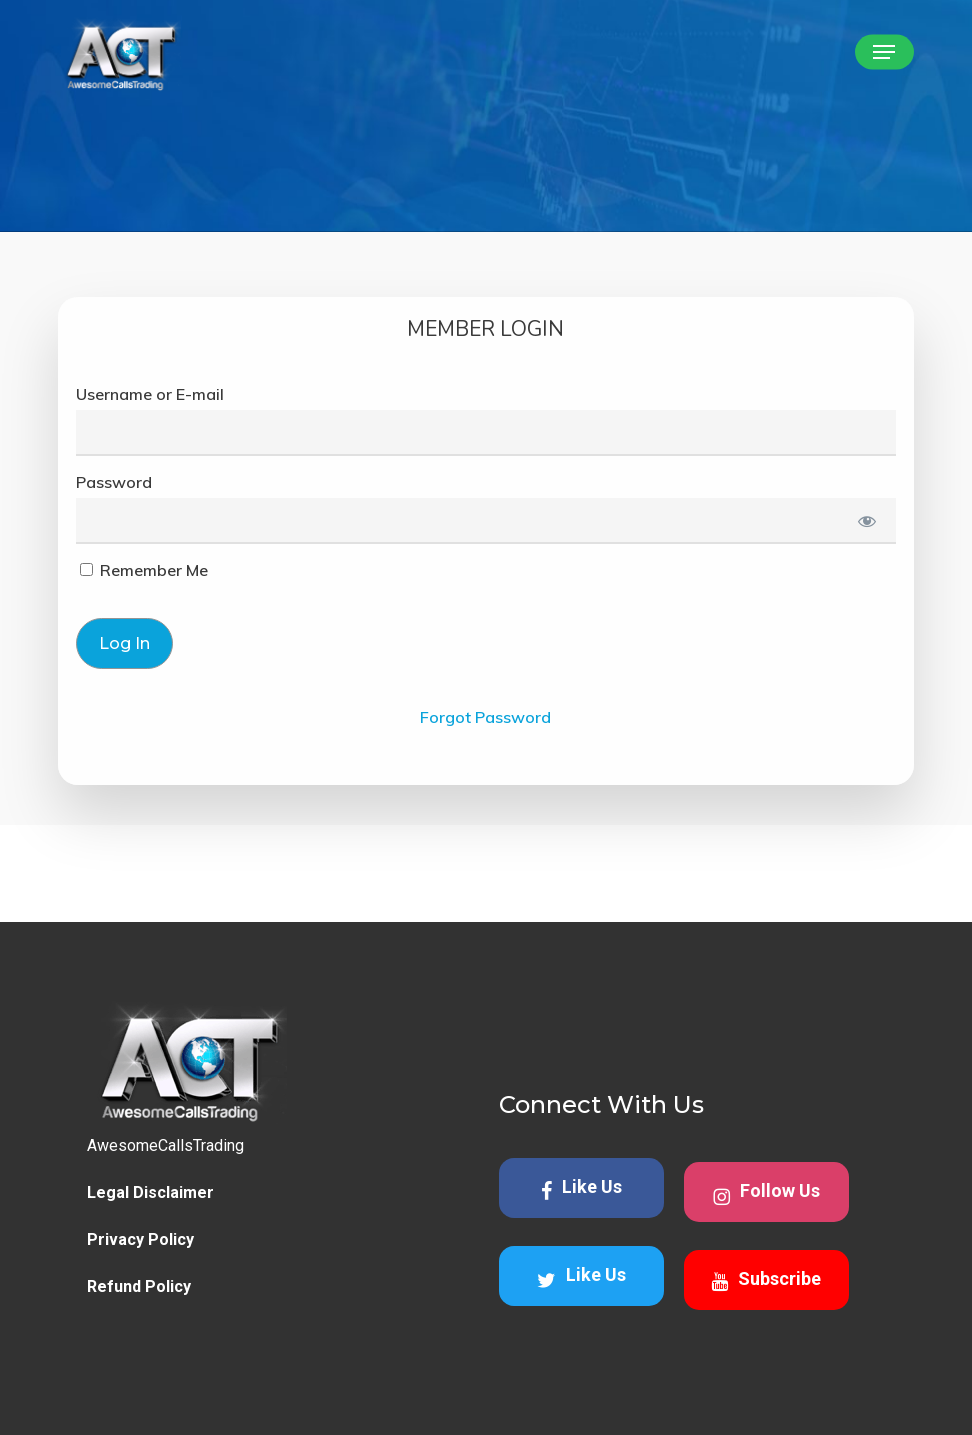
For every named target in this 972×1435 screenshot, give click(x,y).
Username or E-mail (150, 394)
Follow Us (766, 1193)
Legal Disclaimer (150, 1192)
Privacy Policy (140, 1239)
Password (114, 482)
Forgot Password (485, 717)
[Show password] (866, 521)
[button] (884, 52)
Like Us (581, 1188)
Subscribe (766, 1280)
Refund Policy (139, 1286)
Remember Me (144, 570)
